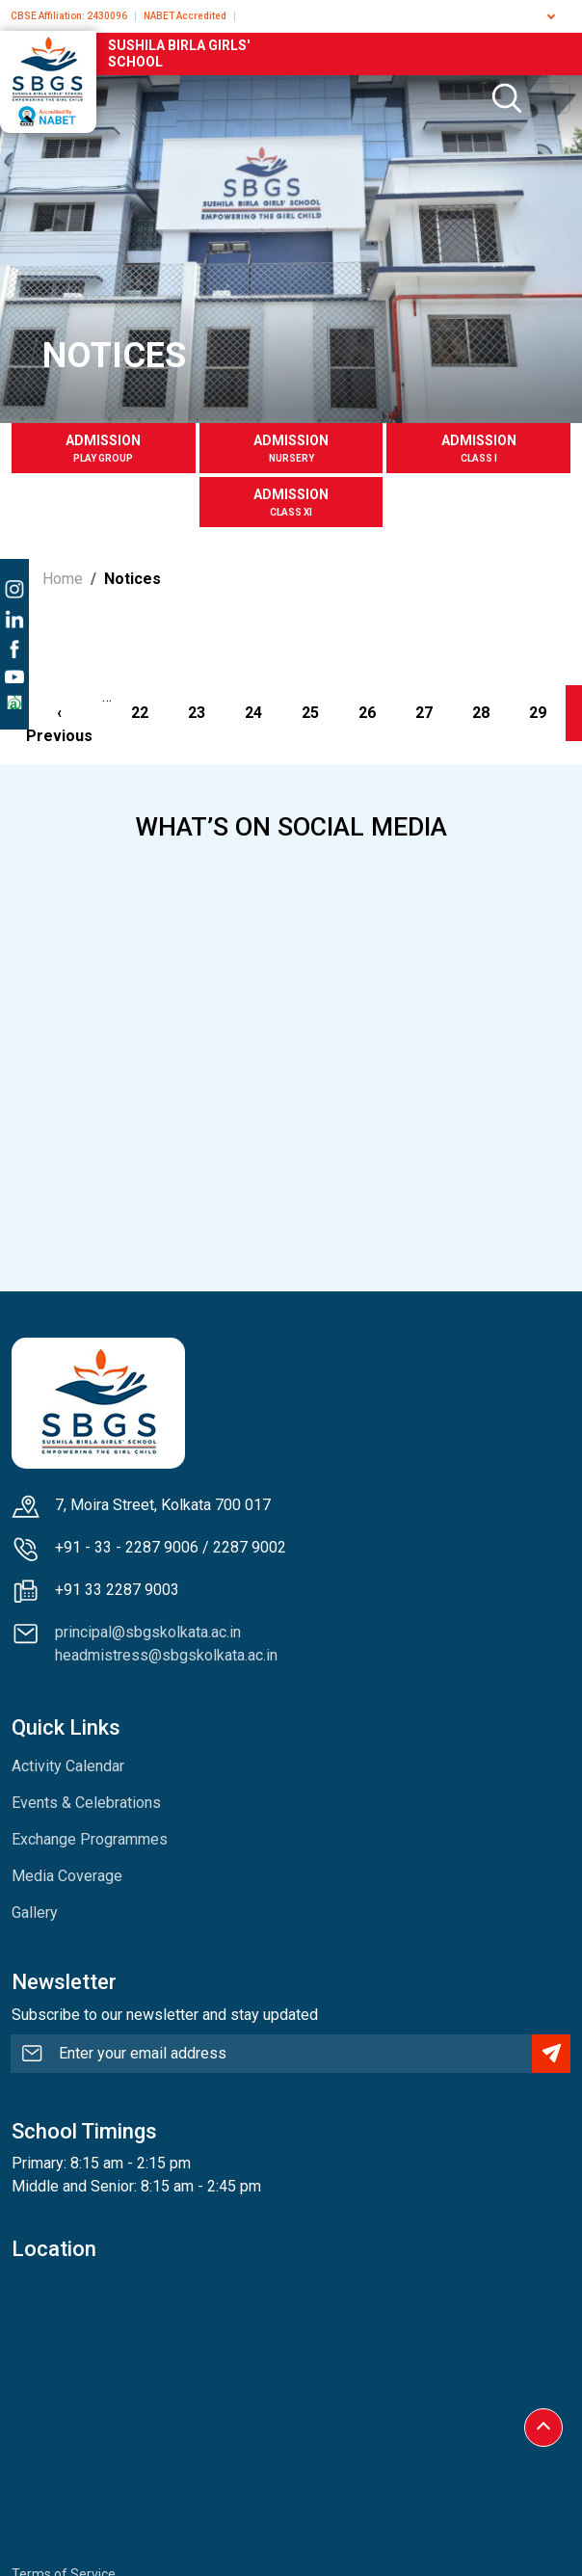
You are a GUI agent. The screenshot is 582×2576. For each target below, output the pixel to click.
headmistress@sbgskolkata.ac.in (166, 1655)
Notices (132, 579)
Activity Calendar (68, 1766)
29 (547, 711)
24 (263, 711)
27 (433, 711)
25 (320, 711)
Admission (103, 449)
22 (149, 711)
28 (490, 711)
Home (62, 579)
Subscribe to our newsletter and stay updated (165, 2014)
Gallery (35, 1912)
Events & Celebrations (86, 1802)
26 (376, 711)
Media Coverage (67, 1876)
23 (206, 711)
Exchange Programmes (90, 1839)
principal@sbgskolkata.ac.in (148, 1632)
